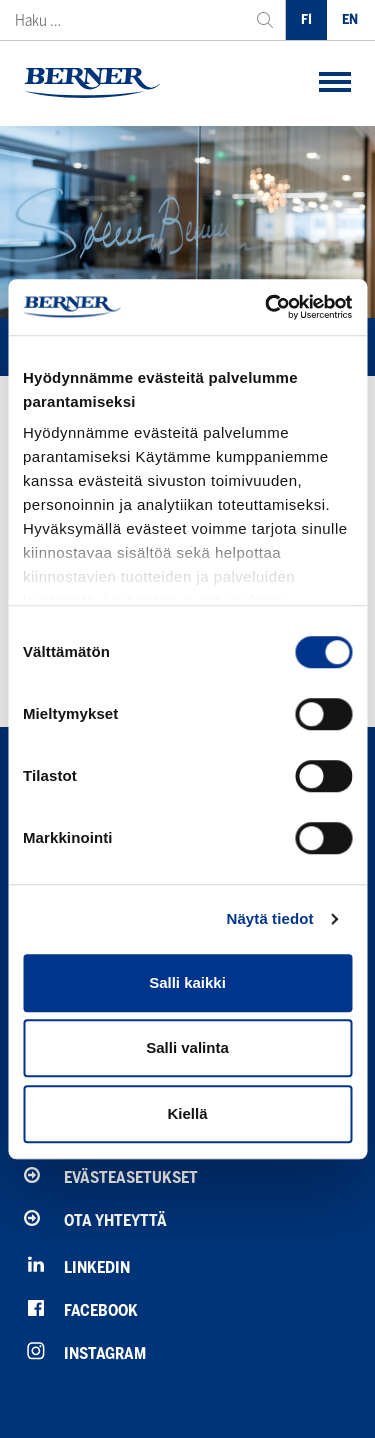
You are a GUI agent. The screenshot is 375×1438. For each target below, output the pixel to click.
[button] (335, 83)
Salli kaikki (187, 982)
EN (350, 19)
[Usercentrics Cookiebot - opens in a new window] (267, 307)
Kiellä (187, 1113)
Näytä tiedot (270, 918)
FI (306, 19)
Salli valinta (187, 1047)
